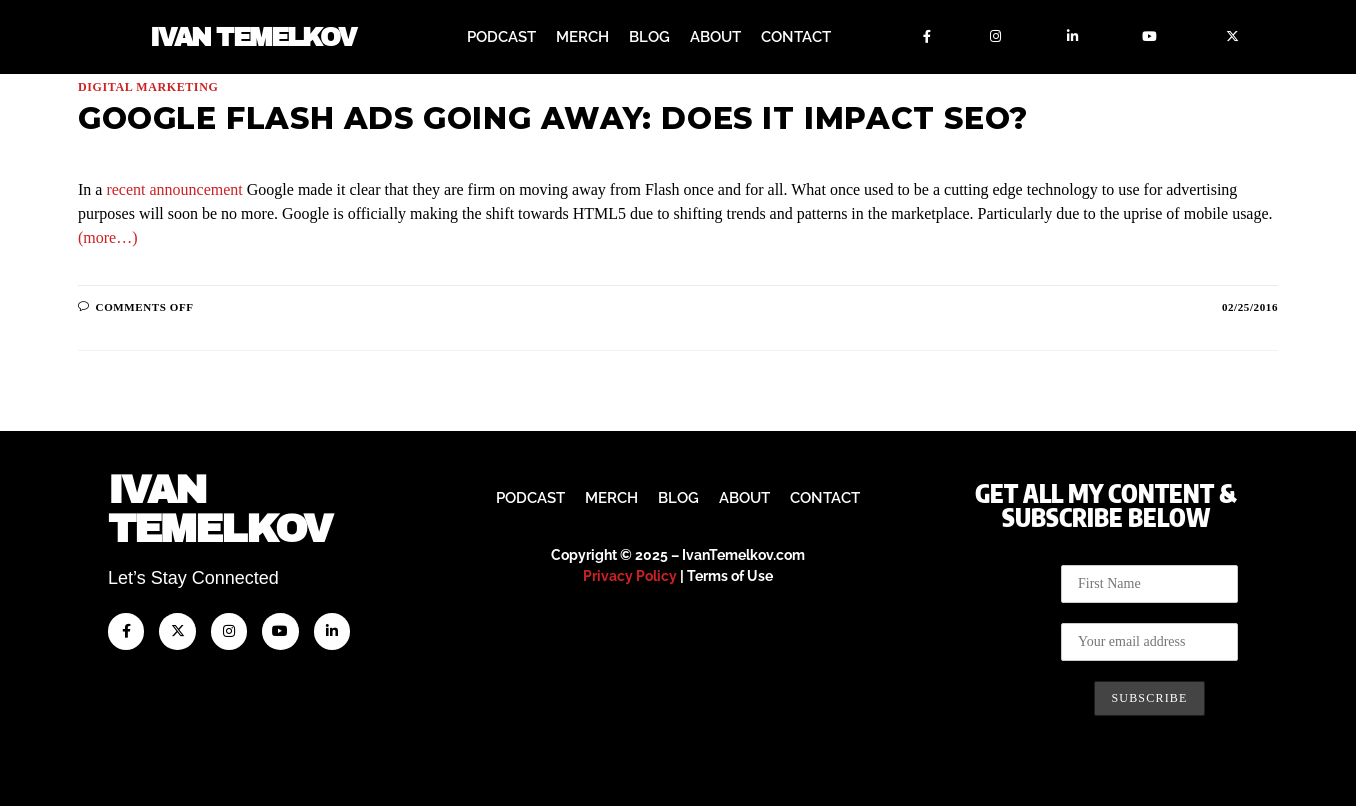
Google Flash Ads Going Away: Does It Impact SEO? (553, 118)
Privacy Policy (630, 576)
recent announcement (174, 189)
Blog (649, 37)
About (715, 37)
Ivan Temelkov (252, 37)
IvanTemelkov (219, 509)
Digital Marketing (148, 87)
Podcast (501, 37)
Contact (796, 37)
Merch (582, 37)
